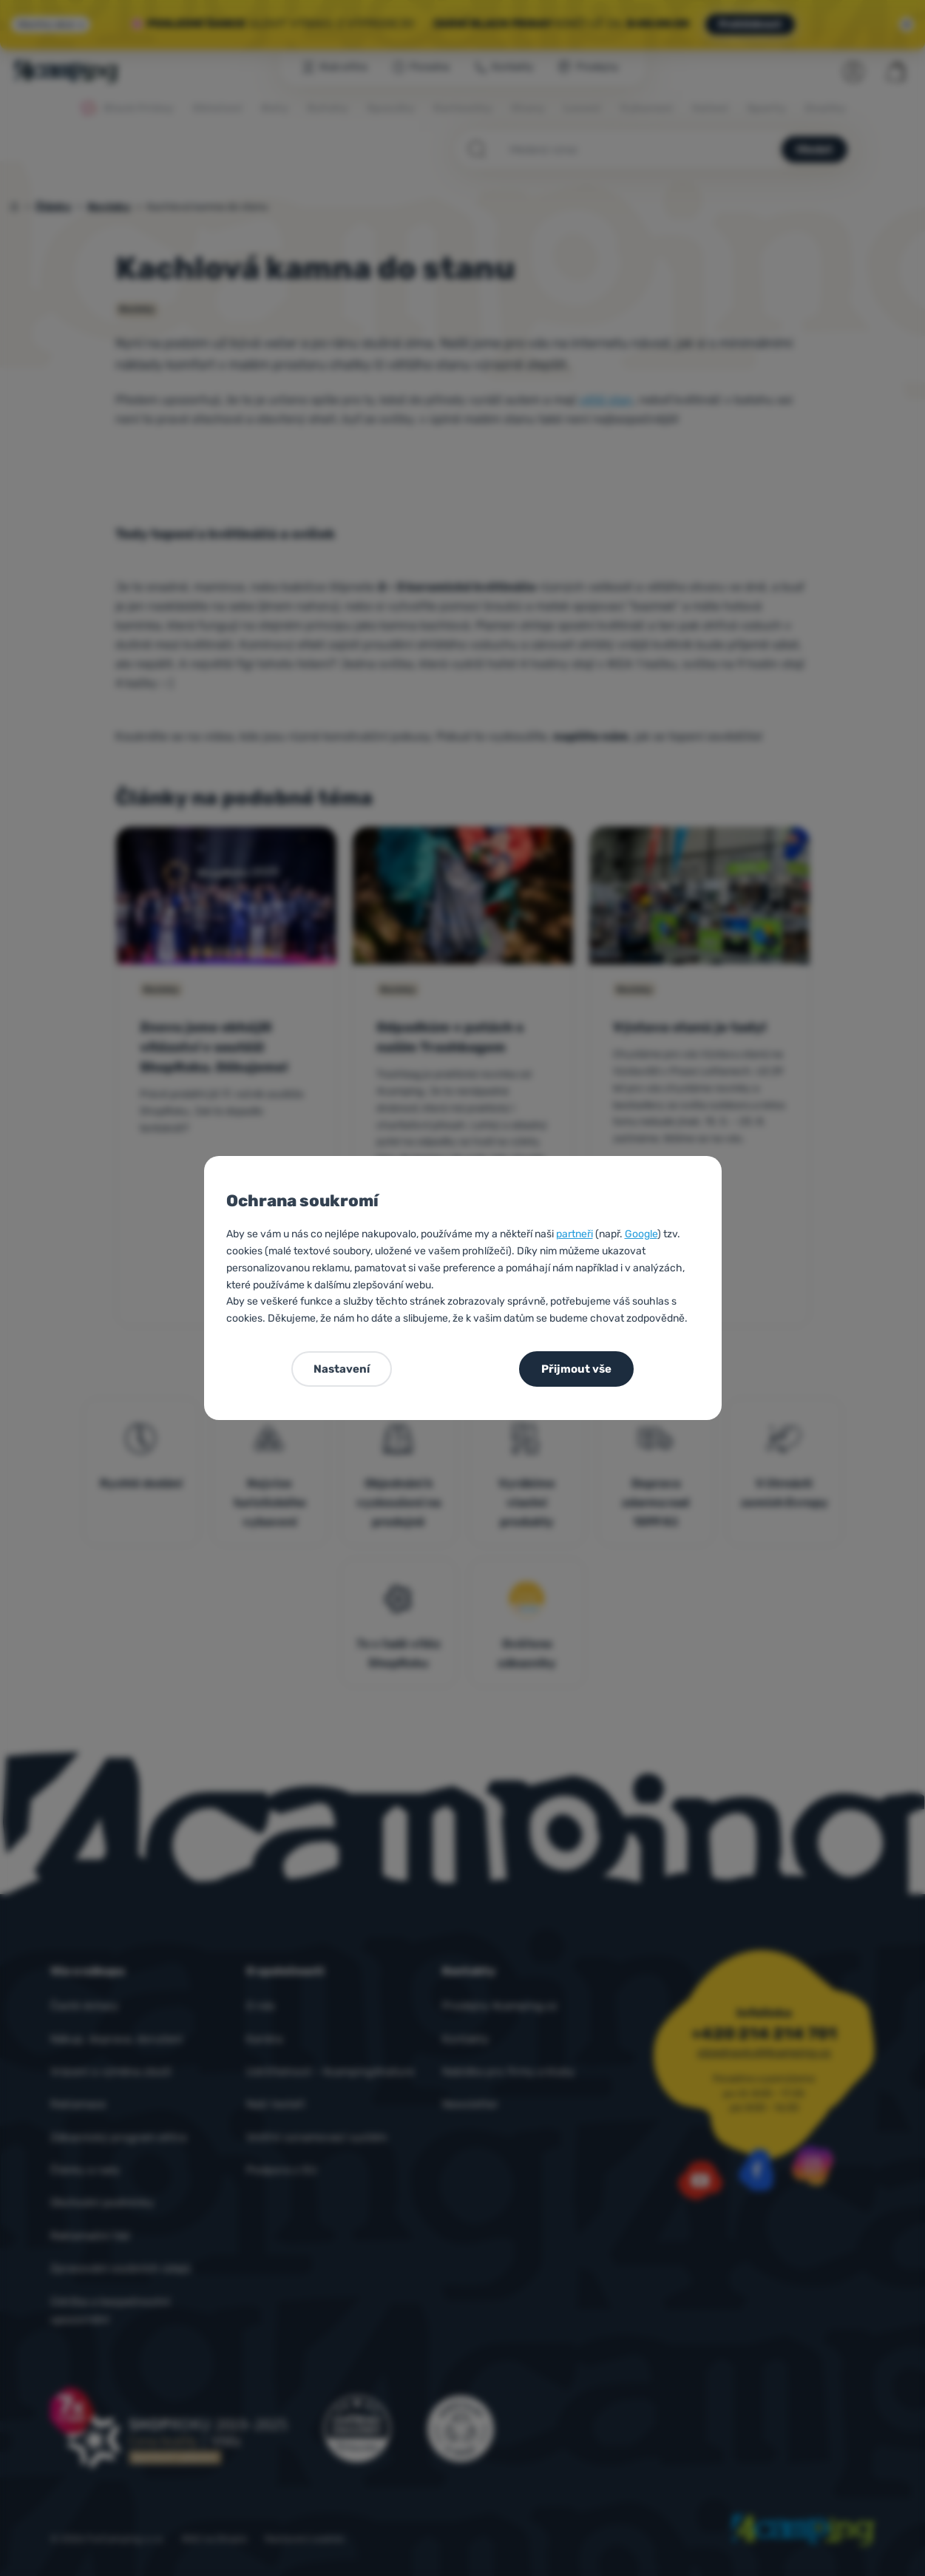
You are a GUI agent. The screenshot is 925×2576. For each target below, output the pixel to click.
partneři (574, 1234)
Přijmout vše (576, 1369)
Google (641, 1234)
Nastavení (342, 1369)
